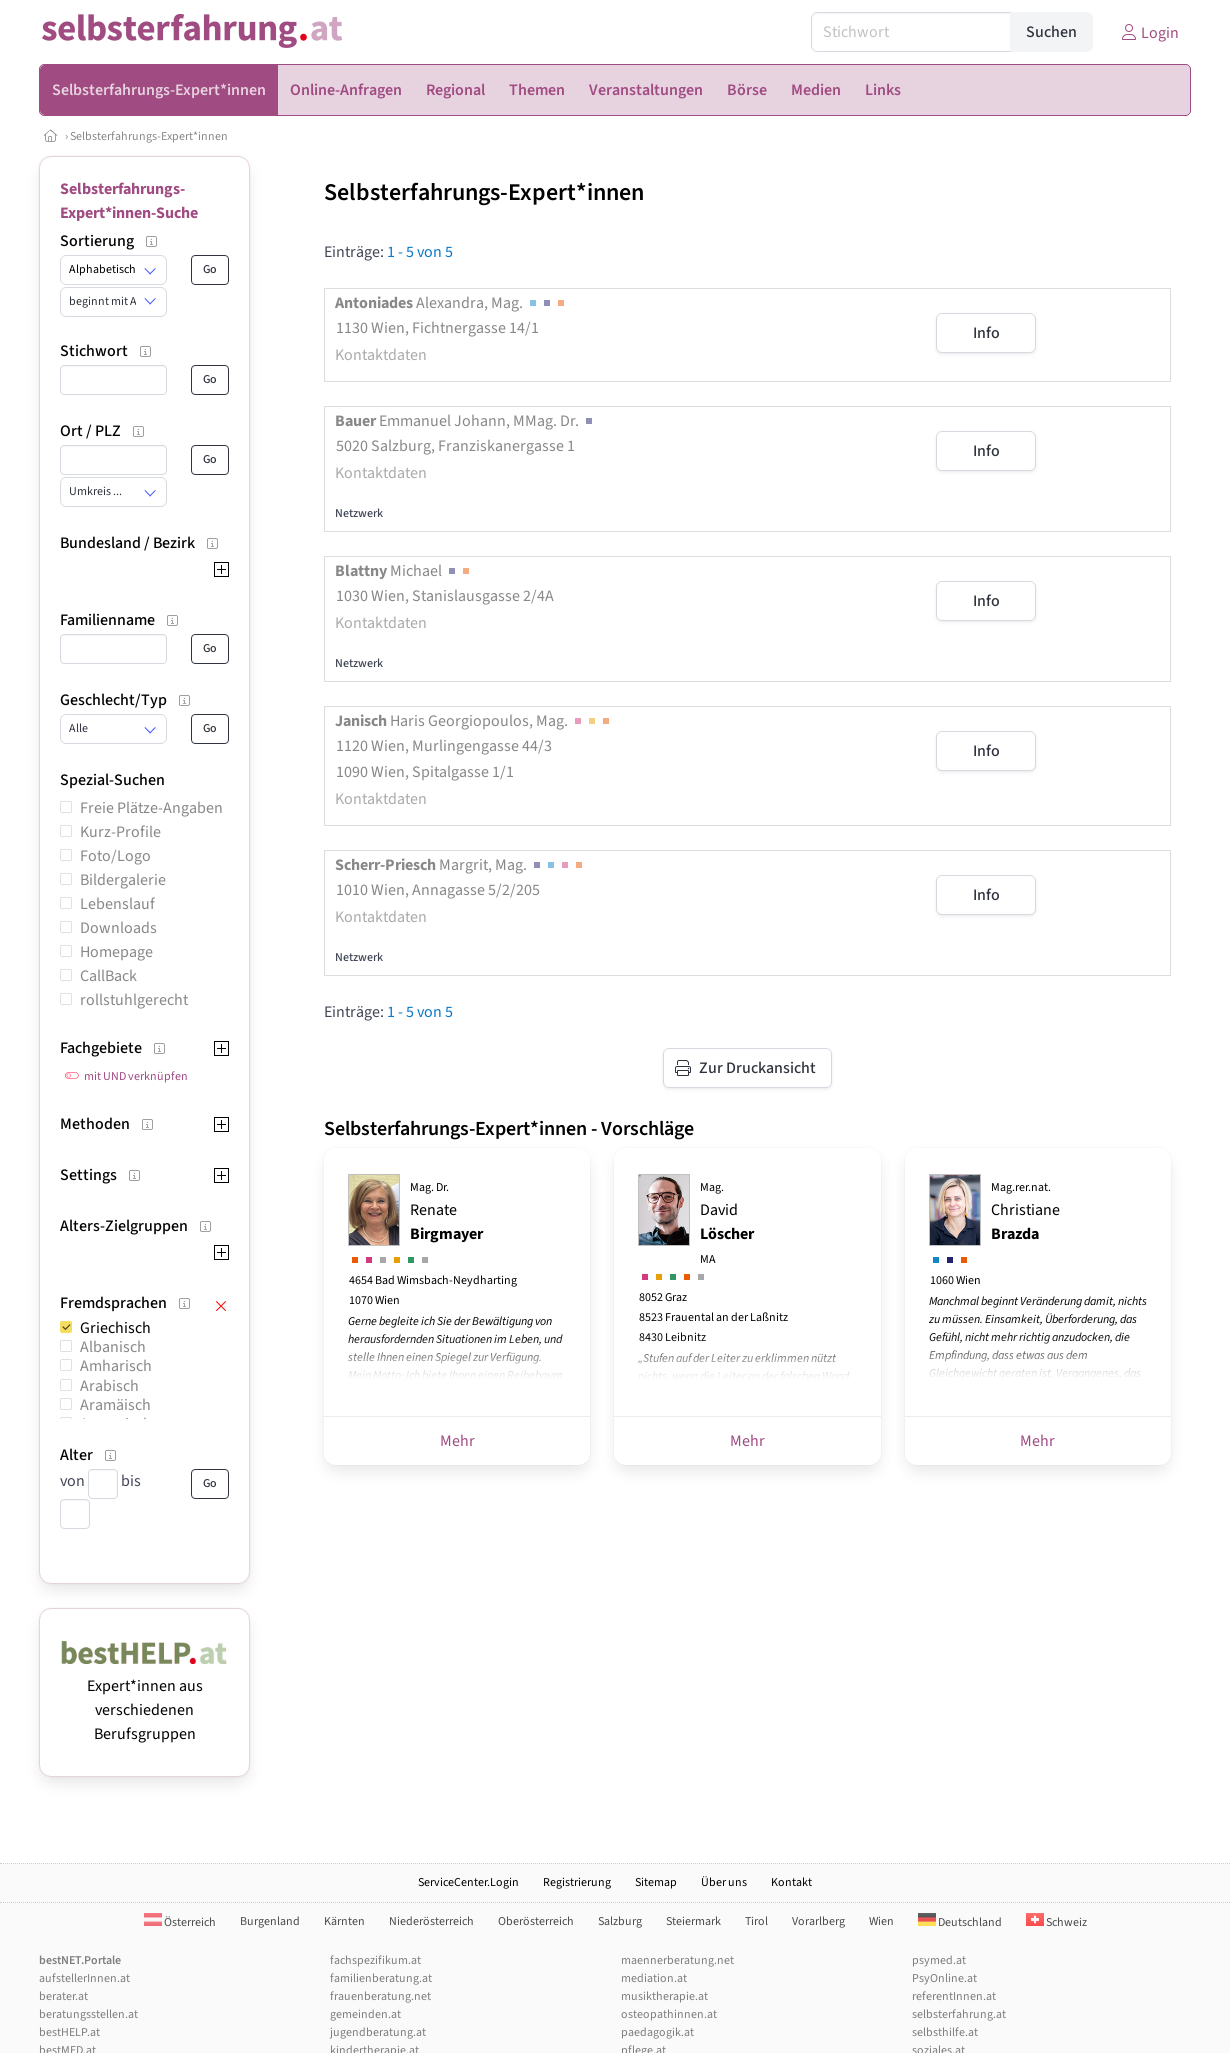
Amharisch (116, 1366)
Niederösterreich (431, 1921)
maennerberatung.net (677, 1960)
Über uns (724, 1882)
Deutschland (960, 1922)
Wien (881, 1921)
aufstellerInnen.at (84, 1978)
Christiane (1025, 1212)
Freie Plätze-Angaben (151, 808)
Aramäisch (115, 1405)
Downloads (118, 928)
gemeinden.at (365, 2014)
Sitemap (656, 1882)
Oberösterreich (536, 1921)
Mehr (457, 1441)
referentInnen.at (954, 1996)
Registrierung (577, 1882)
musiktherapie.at (664, 1996)
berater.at (63, 1996)
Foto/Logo (115, 856)
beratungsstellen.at (88, 2014)
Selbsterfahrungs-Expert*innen (149, 136)
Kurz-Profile (120, 832)
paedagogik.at (657, 2032)
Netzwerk (359, 513)
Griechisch (115, 1328)
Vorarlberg (818, 1921)
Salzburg (620, 1921)
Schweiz (1056, 1922)
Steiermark (693, 1921)
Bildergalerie (123, 880)
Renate (446, 1212)
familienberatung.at (381, 1978)
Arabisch (109, 1386)
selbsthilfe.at (945, 2032)
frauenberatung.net (380, 1996)
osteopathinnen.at (669, 2014)
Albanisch (113, 1347)
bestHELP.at (69, 2032)
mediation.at (654, 1978)
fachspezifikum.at (375, 1960)
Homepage (116, 952)
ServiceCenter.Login (468, 1882)
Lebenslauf (117, 904)
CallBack (108, 976)
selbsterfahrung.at (959, 2014)
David (727, 1223)
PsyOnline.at (944, 1978)
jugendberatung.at (378, 2032)
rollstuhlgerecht (134, 1000)
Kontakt (791, 1882)
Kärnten (344, 1921)
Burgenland (270, 1921)
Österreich (180, 1922)
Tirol (756, 1921)
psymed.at (939, 1960)
